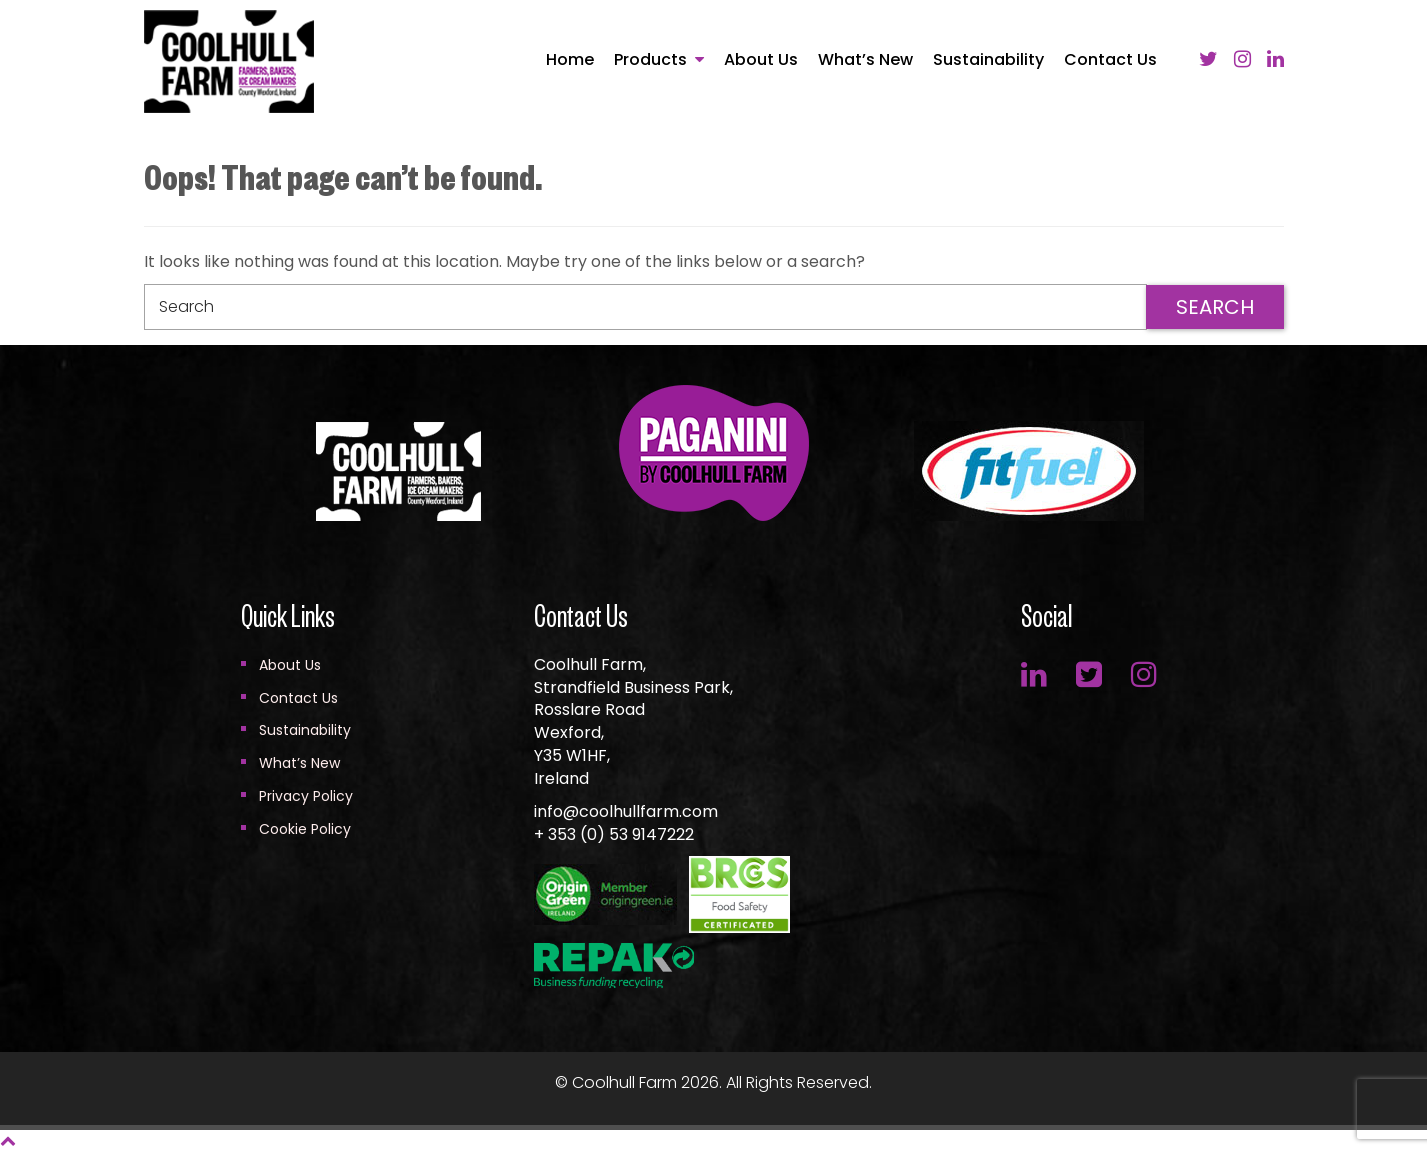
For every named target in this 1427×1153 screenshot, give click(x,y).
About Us (761, 60)
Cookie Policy (305, 829)
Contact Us (1110, 60)
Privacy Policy (306, 796)
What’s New (865, 60)
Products (650, 59)
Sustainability (988, 60)
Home (570, 60)
